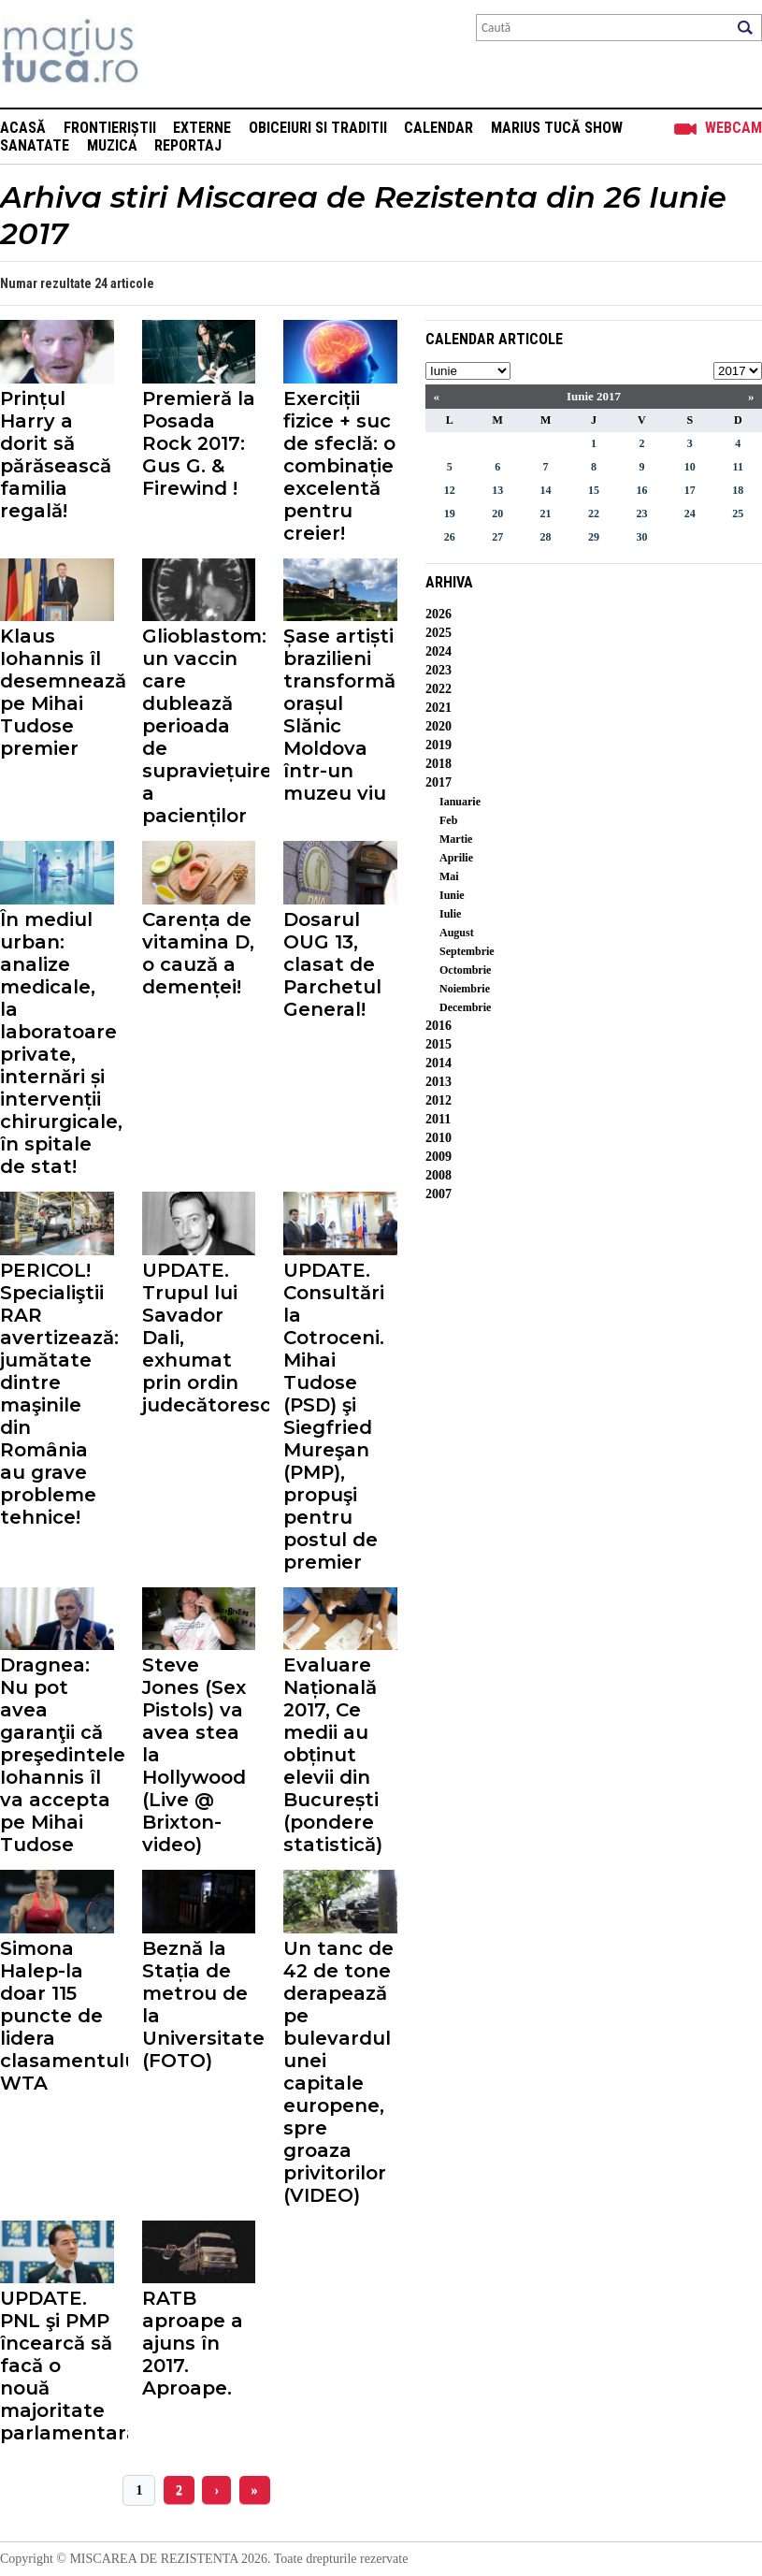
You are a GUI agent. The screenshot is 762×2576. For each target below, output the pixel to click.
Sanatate (34, 145)
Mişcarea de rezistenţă (170, 54)
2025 (438, 633)
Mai (449, 876)
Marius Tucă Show (557, 128)
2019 (438, 745)
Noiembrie (464, 988)
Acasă (23, 128)
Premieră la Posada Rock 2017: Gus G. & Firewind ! (198, 443)
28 (546, 536)
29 (593, 536)
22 (593, 513)
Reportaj (188, 145)
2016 (438, 1026)
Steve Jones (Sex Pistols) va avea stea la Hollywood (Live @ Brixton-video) (194, 1755)
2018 (438, 764)
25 (737, 513)
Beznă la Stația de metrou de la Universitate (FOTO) (199, 2004)
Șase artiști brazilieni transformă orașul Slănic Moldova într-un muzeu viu (339, 714)
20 (497, 513)
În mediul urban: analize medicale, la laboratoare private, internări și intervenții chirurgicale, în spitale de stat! (57, 1043)
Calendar (438, 128)
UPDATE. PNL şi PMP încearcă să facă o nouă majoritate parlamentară (57, 2365)
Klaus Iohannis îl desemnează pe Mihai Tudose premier (57, 692)
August (456, 932)
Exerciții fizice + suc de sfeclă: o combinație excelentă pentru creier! (339, 465)
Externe (202, 128)
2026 (438, 614)
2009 (438, 1157)
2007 (438, 1194)
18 (737, 490)
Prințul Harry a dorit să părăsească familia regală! (55, 454)
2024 (438, 651)
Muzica (112, 145)
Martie (455, 839)
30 (641, 536)
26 (449, 536)
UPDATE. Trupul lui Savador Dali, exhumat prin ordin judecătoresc (199, 1337)
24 (690, 513)
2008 (438, 1175)
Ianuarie (460, 801)
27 (497, 536)
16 (641, 490)
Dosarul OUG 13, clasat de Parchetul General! (332, 964)
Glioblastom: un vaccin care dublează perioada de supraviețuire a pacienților (199, 726)
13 (497, 490)
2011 (438, 1119)
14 (546, 490)
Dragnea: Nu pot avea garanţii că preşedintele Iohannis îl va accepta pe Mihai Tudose (57, 1755)
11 (738, 466)
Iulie (450, 913)
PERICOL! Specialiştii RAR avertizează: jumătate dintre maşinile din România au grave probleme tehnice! (57, 1393)
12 (449, 490)
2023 (438, 670)
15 (593, 490)
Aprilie (456, 857)
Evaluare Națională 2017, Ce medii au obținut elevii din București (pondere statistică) (332, 1755)
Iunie (452, 895)
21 (546, 513)
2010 (438, 1138)
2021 (438, 708)
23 (641, 513)
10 (690, 466)
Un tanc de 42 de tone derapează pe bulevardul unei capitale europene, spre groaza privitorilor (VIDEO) (338, 2072)
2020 (438, 726)
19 (449, 513)
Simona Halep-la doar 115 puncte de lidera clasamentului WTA (57, 2015)
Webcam (733, 128)
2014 (438, 1063)
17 (690, 490)
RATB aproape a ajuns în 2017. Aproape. (192, 2343)
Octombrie (465, 970)
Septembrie (467, 951)
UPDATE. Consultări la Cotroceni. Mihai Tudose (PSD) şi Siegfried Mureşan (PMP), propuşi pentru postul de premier (333, 1416)
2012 (438, 1100)
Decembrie (465, 1007)
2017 (438, 782)
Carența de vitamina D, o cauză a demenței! (198, 953)
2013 (438, 1082)
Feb (448, 820)
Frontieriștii (110, 128)
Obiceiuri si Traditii (318, 128)
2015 (438, 1044)
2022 (438, 689)
